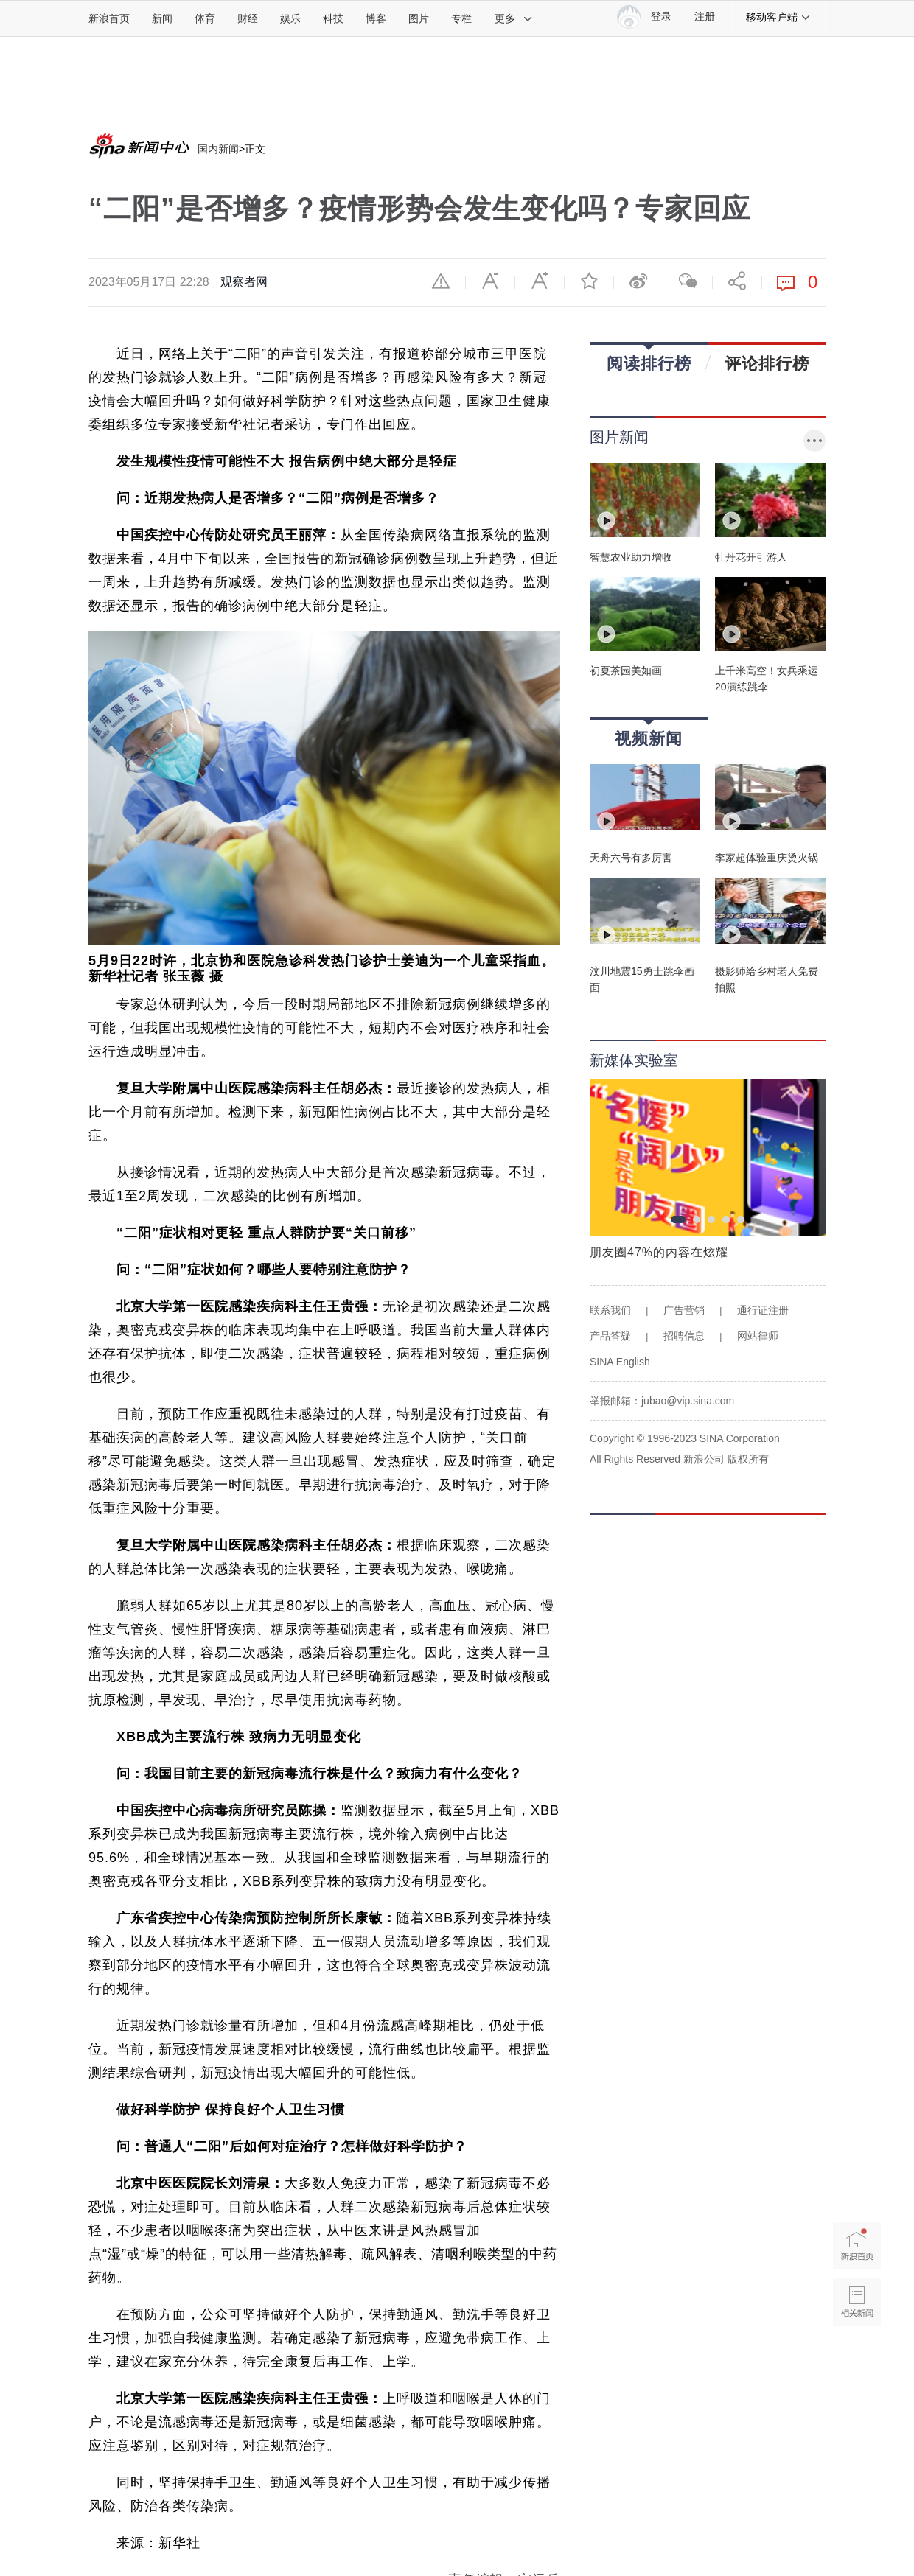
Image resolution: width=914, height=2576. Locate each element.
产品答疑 (610, 1336)
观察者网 (244, 282)
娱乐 (290, 18)
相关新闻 (857, 2302)
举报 (440, 280)
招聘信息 (684, 1336)
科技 (333, 18)
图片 (418, 18)
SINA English (620, 1362)
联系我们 (610, 1310)
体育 (205, 18)
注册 (704, 16)
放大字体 (539, 280)
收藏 (589, 280)
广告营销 (684, 1310)
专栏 (461, 18)
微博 (638, 280)
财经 (247, 18)
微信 (687, 280)
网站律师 (757, 1336)
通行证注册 (763, 1310)
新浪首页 (109, 18)
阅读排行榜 (649, 358)
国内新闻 (218, 149)
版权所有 (748, 1459)
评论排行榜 (767, 363)
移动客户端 (778, 17)
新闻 (162, 18)
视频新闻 (649, 733)
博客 (376, 18)
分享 (737, 280)
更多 (514, 18)
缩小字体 (490, 280)
